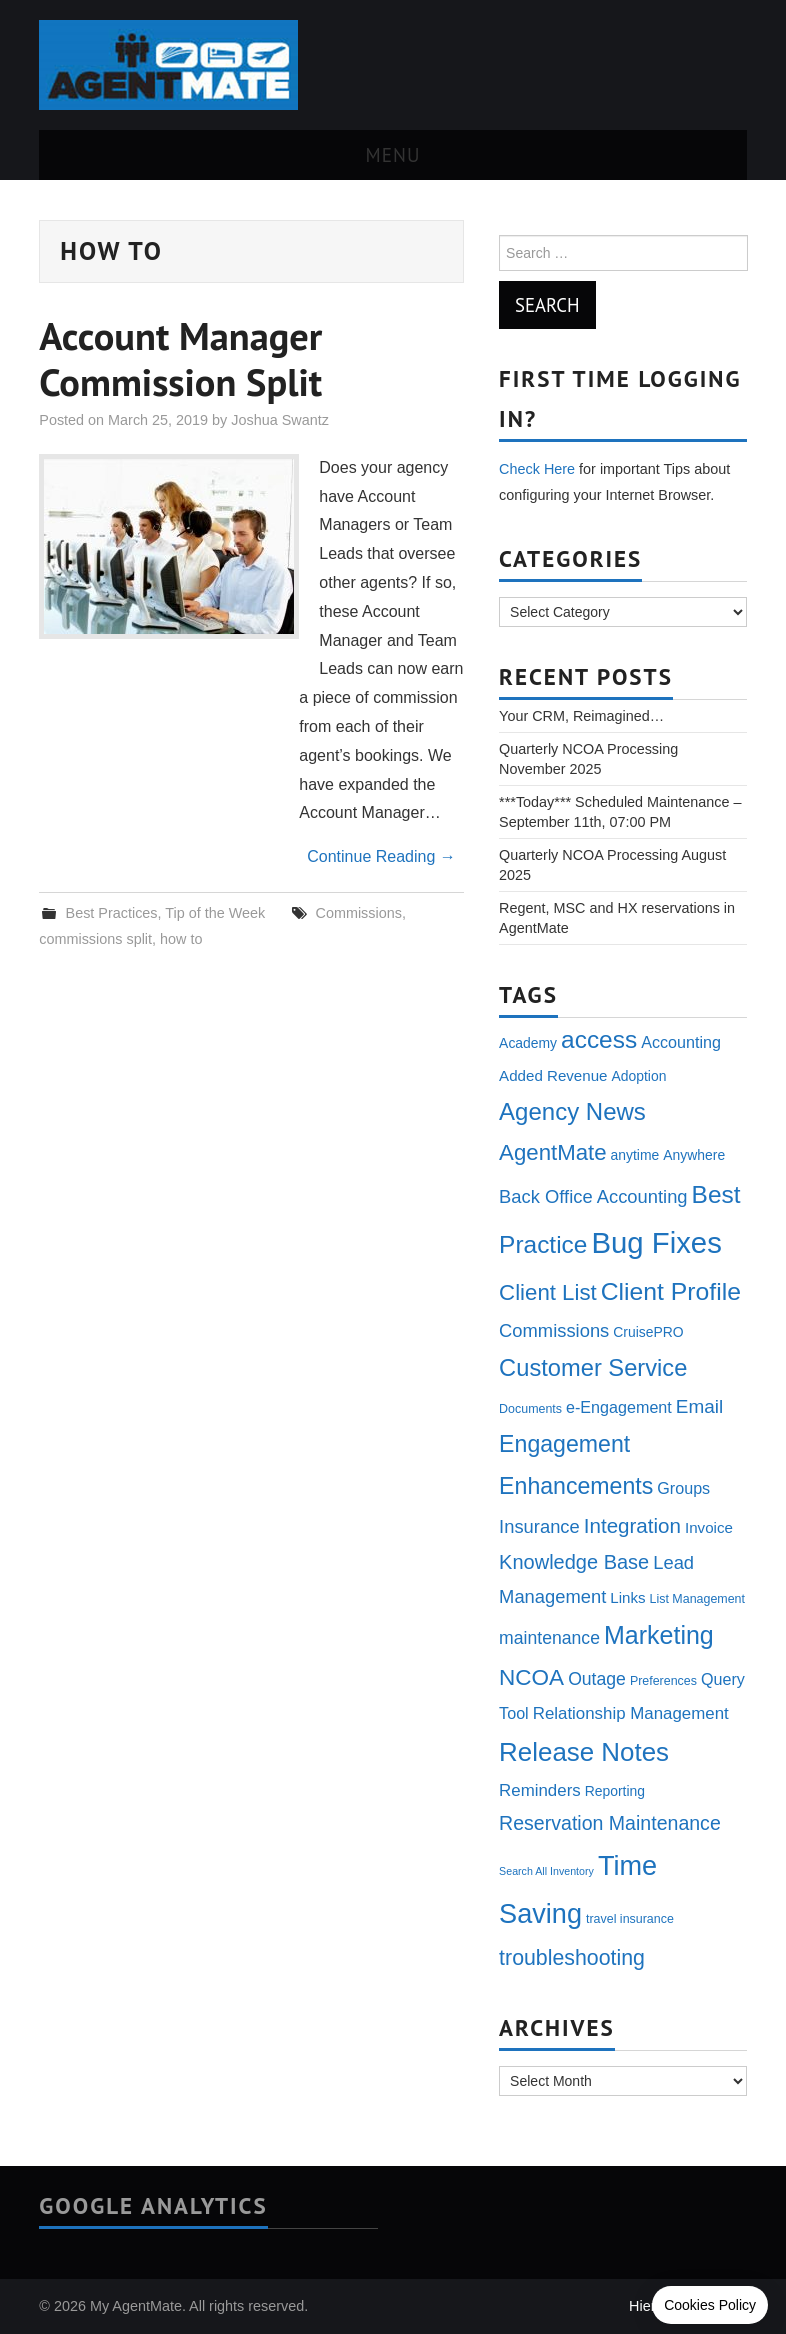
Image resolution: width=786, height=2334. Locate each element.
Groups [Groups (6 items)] (683, 1488)
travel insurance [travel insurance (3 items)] (630, 1919)
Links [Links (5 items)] (627, 1597)
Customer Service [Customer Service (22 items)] (593, 1368)
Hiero (646, 2306)
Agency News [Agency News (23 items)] (572, 1111)
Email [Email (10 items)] (699, 1406)
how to (181, 939)
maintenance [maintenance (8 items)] (549, 1638)
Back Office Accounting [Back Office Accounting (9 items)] (593, 1196)
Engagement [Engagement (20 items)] (564, 1444)
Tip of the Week (215, 913)
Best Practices (112, 913)
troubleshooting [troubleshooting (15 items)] (572, 1958)
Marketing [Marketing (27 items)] (659, 1635)
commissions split (95, 939)
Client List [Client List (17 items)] (548, 1292)
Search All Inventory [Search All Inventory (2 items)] (546, 1871)
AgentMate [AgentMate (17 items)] (552, 1152)
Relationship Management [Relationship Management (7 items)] (631, 1713)
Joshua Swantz (280, 420)
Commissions (359, 913)
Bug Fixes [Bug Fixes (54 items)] (656, 1242)
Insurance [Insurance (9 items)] (539, 1526)
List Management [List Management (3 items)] (697, 1599)
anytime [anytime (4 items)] (635, 1155)
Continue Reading (381, 856)
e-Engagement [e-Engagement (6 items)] (619, 1407)
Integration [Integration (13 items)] (632, 1525)
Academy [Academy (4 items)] (528, 1043)
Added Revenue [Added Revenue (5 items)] (553, 1075)
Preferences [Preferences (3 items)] (663, 1681)
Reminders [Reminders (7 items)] (540, 1790)
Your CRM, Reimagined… (581, 716)
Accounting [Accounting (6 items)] (681, 1042)
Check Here (537, 469)
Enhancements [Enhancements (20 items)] (576, 1486)
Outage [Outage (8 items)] (597, 1679)
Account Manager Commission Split (180, 359)
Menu (393, 154)
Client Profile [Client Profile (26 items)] (671, 1291)
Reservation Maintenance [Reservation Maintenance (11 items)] (610, 1823)
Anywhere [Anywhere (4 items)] (694, 1155)
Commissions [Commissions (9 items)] (554, 1330)
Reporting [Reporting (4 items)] (615, 1791)
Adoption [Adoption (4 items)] (638, 1076)
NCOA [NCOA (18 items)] (531, 1677)
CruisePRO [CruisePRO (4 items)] (648, 1332)
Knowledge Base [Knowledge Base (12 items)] (574, 1562)
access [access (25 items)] (599, 1039)
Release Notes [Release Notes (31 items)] (584, 1752)
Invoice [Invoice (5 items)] (709, 1527)
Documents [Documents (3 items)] (530, 1409)
